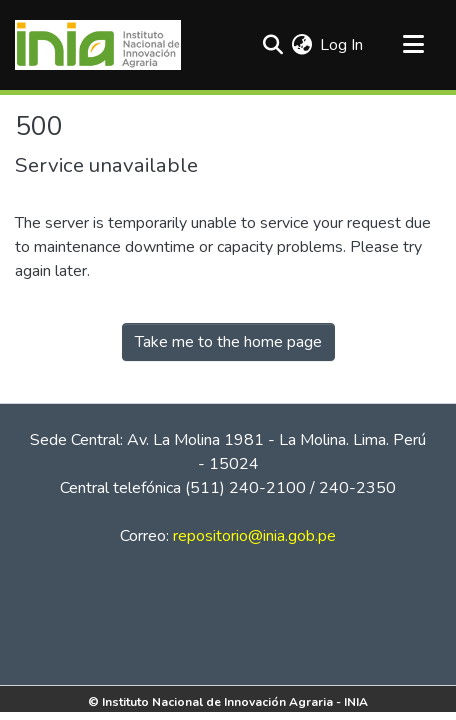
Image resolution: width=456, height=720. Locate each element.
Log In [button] (342, 45)
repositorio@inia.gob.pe (254, 536)
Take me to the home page (228, 342)
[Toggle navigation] (413, 45)
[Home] (98, 45)
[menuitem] (301, 45)
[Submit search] (272, 45)
